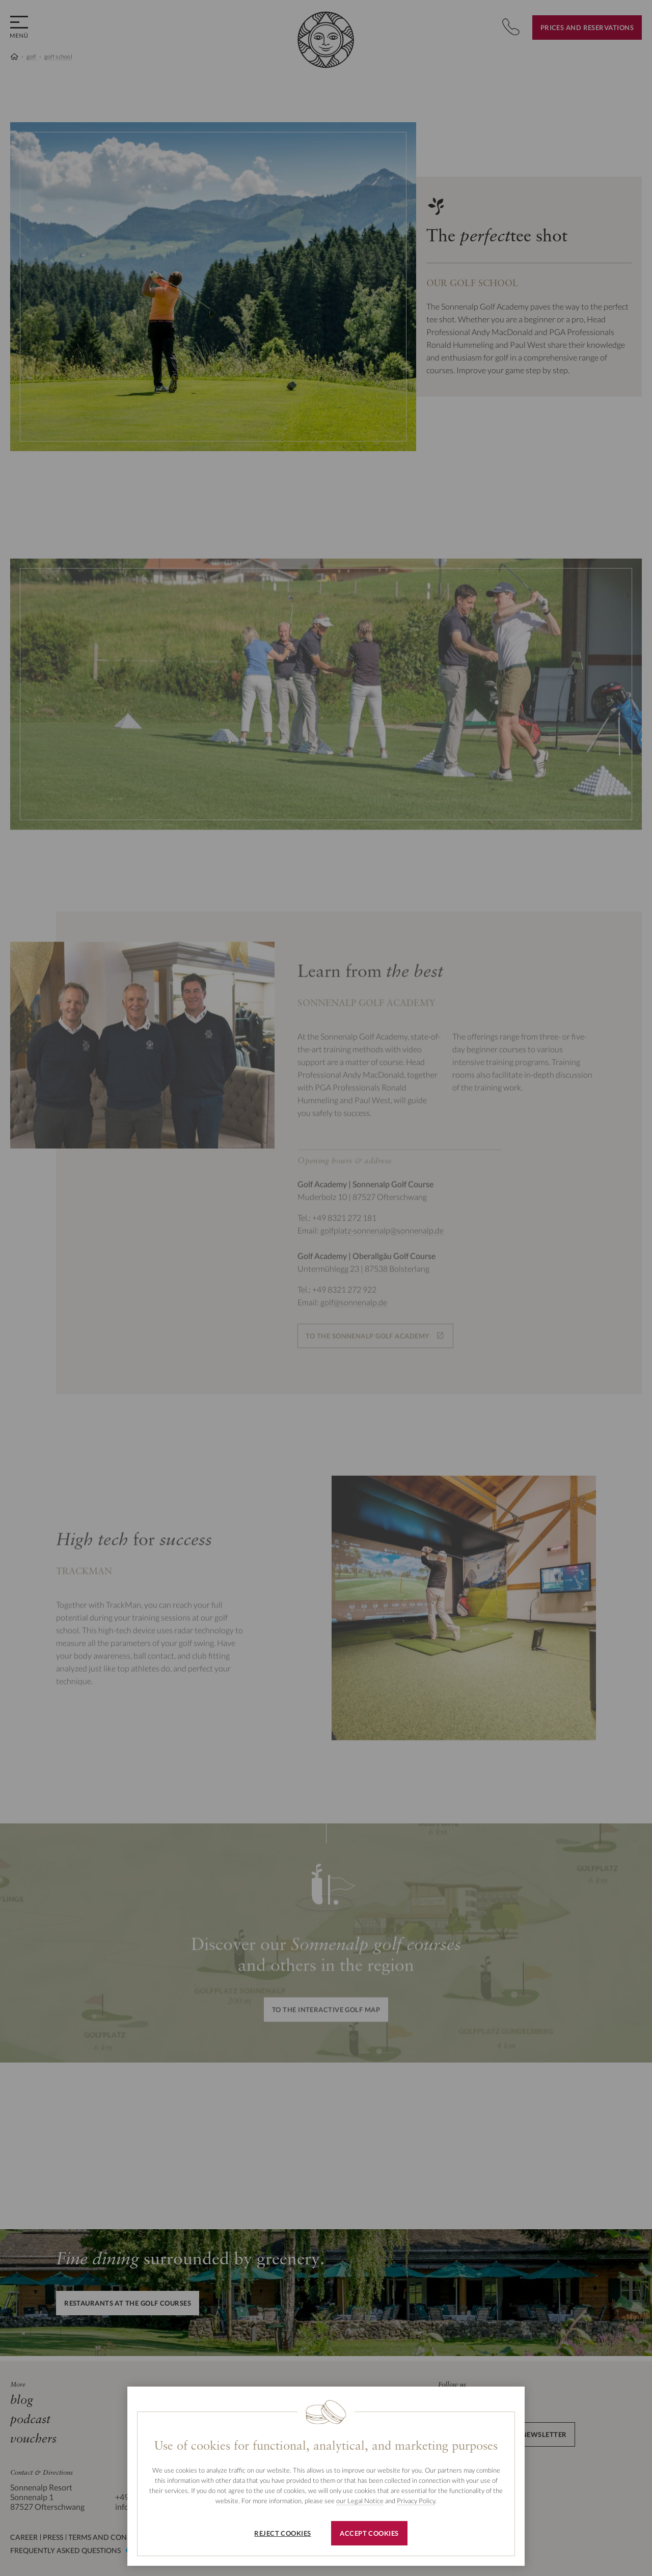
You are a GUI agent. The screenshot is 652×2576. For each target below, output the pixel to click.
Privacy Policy (416, 2501)
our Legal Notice (360, 2501)
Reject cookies (282, 2533)
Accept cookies (369, 2533)
